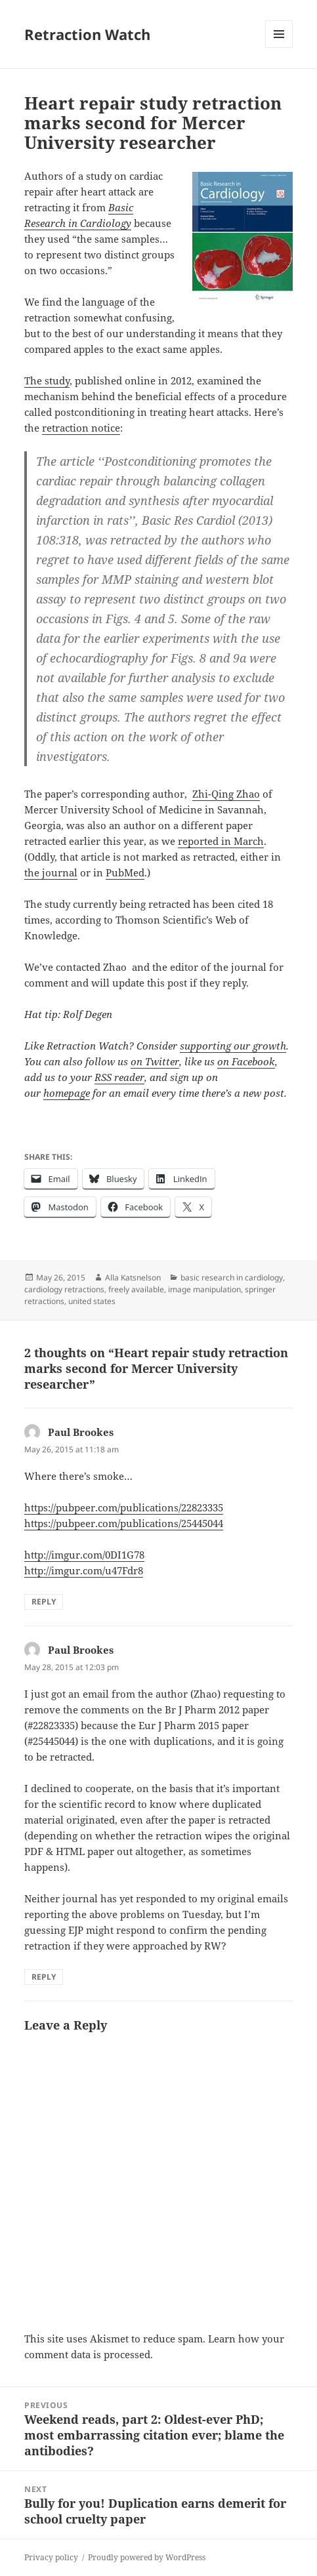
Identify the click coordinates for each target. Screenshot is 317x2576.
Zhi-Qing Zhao (226, 793)
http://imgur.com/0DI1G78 (84, 1554)
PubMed (125, 872)
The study (47, 380)
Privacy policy (51, 2557)
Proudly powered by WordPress (146, 2557)
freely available (136, 1289)
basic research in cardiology (231, 1277)
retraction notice (81, 427)
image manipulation (204, 1289)
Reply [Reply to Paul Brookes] (44, 1601)
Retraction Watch (87, 34)
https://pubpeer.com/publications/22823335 (123, 1507)
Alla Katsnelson (133, 1277)
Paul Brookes (81, 1432)
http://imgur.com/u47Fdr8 (83, 1570)
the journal (50, 872)
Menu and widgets (279, 47)
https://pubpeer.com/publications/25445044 (123, 1523)
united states (92, 1301)
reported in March (221, 841)
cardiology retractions (64, 1289)
